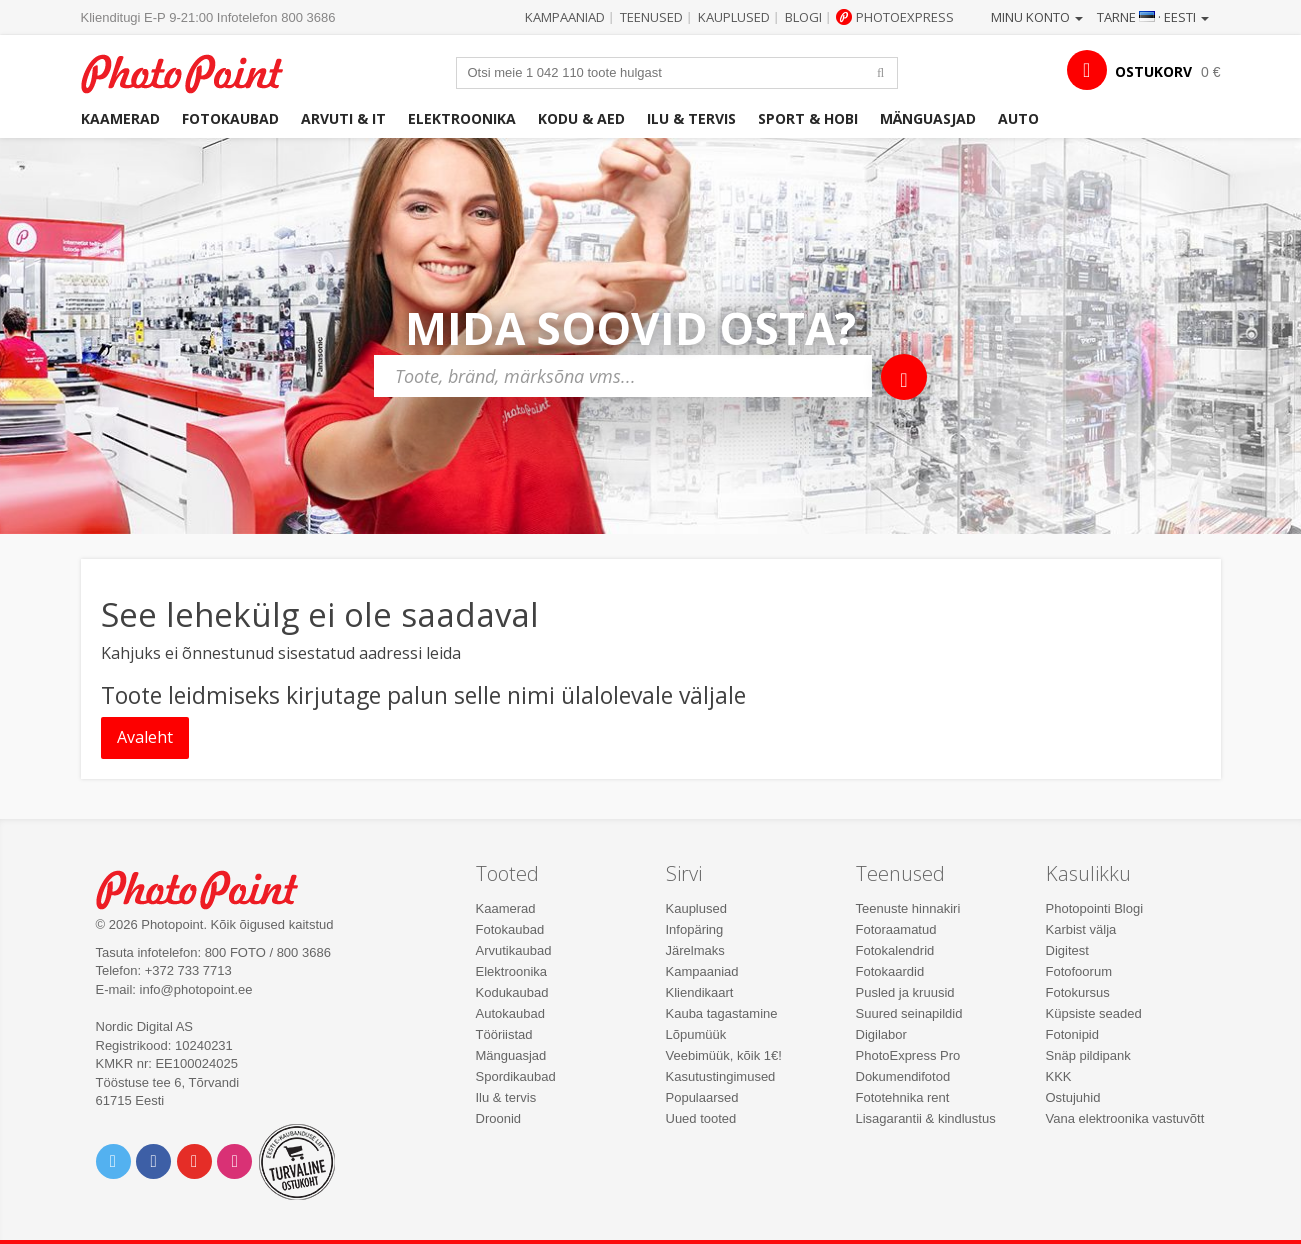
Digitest (1067, 950)
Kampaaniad (565, 17)
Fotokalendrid (895, 950)
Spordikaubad (516, 1076)
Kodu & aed (581, 118)
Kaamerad (120, 118)
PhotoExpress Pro (908, 1055)
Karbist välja (1081, 929)
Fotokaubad (230, 118)
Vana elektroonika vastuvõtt (1125, 1118)
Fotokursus (1078, 992)
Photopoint (194, 71)
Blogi (803, 17)
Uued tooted (701, 1118)
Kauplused (734, 17)
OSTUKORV (1153, 71)
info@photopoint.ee (196, 989)
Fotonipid (1072, 1034)
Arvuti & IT (343, 118)
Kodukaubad (512, 992)
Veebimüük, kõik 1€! (724, 1055)
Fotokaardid (890, 971)
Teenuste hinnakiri (908, 908)
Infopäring (695, 929)
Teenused (651, 17)
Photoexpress (905, 17)
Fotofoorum (1079, 971)
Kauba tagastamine (722, 1013)
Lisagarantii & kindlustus (926, 1118)
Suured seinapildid (909, 1013)
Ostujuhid (1073, 1097)
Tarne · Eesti (1153, 17)
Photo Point (209, 887)
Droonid (499, 1118)
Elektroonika (462, 118)
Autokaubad (510, 1013)
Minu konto (1037, 17)
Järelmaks (695, 950)
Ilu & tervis (691, 118)
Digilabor (881, 1034)
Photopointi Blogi (1095, 908)
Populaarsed (702, 1097)
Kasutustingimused (721, 1076)
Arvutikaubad (514, 950)
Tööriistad (504, 1034)
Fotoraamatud (896, 929)
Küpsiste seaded (1094, 1013)
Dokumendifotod (903, 1076)
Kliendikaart (700, 992)
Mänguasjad (928, 118)
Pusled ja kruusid (905, 992)
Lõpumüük (696, 1034)
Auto (1018, 118)
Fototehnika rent (903, 1097)
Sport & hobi (808, 118)
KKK (1059, 1076)
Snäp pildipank (1088, 1055)
